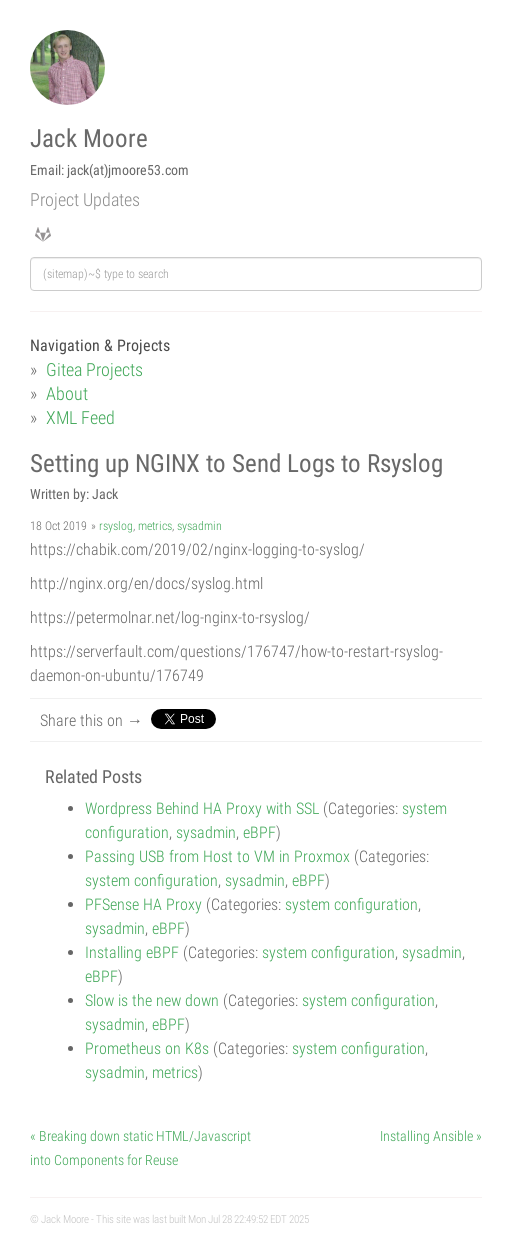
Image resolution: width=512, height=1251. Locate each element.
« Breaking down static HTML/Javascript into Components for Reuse (140, 1148)
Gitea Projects (94, 369)
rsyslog (116, 526)
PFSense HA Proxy (143, 904)
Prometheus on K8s (147, 1048)
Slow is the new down (152, 1000)
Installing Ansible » (431, 1136)
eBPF (259, 832)
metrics (155, 526)
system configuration (151, 880)
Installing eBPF (132, 952)
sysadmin (199, 526)
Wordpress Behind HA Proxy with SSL (202, 808)
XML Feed (80, 417)
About (67, 393)
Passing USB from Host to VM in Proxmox (217, 856)
